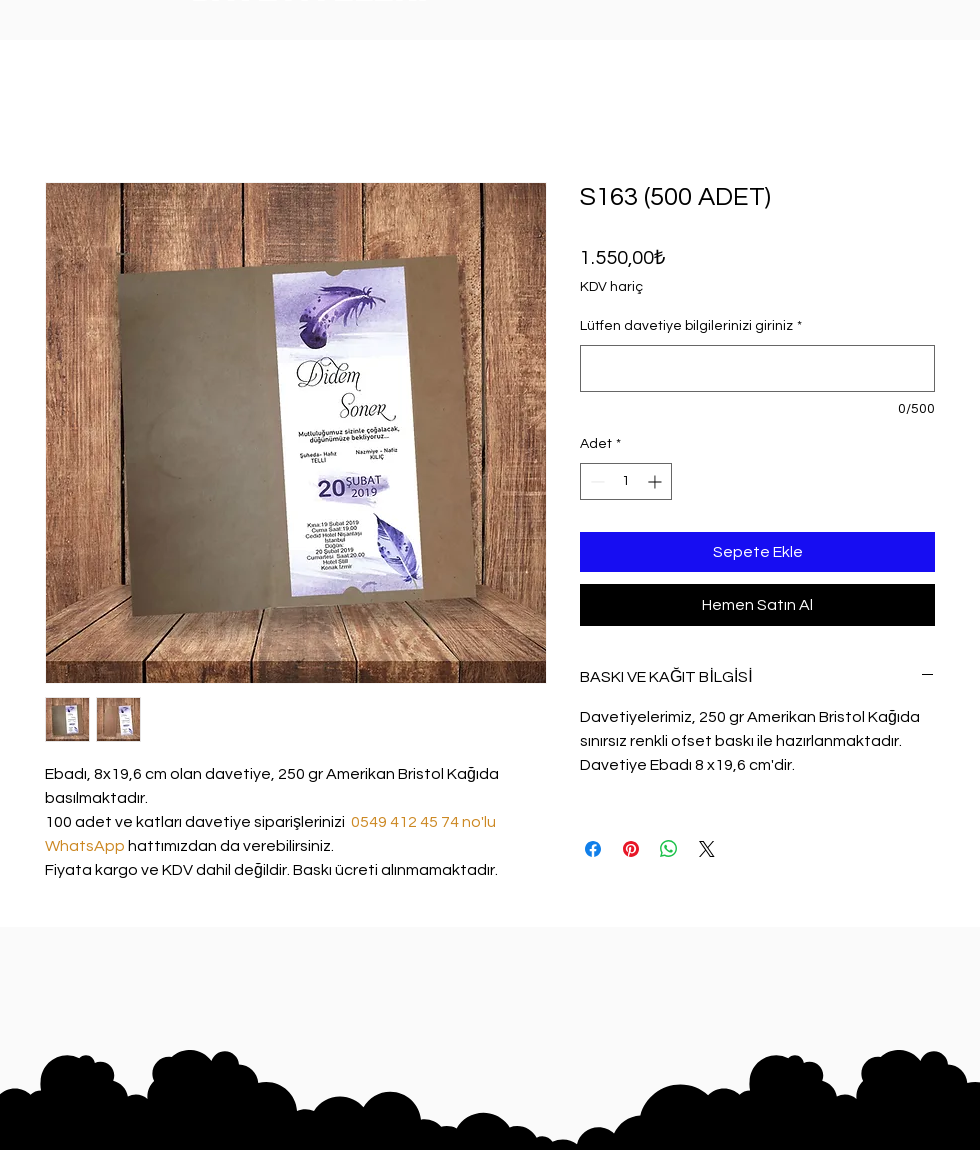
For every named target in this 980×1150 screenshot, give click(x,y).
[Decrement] (595, 481)
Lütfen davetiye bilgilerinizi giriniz (691, 326)
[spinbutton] (626, 481)
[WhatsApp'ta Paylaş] (669, 849)
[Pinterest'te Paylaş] (631, 849)
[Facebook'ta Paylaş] (593, 849)
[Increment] (656, 481)
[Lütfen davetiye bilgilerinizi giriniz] (757, 368)
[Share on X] (707, 849)
